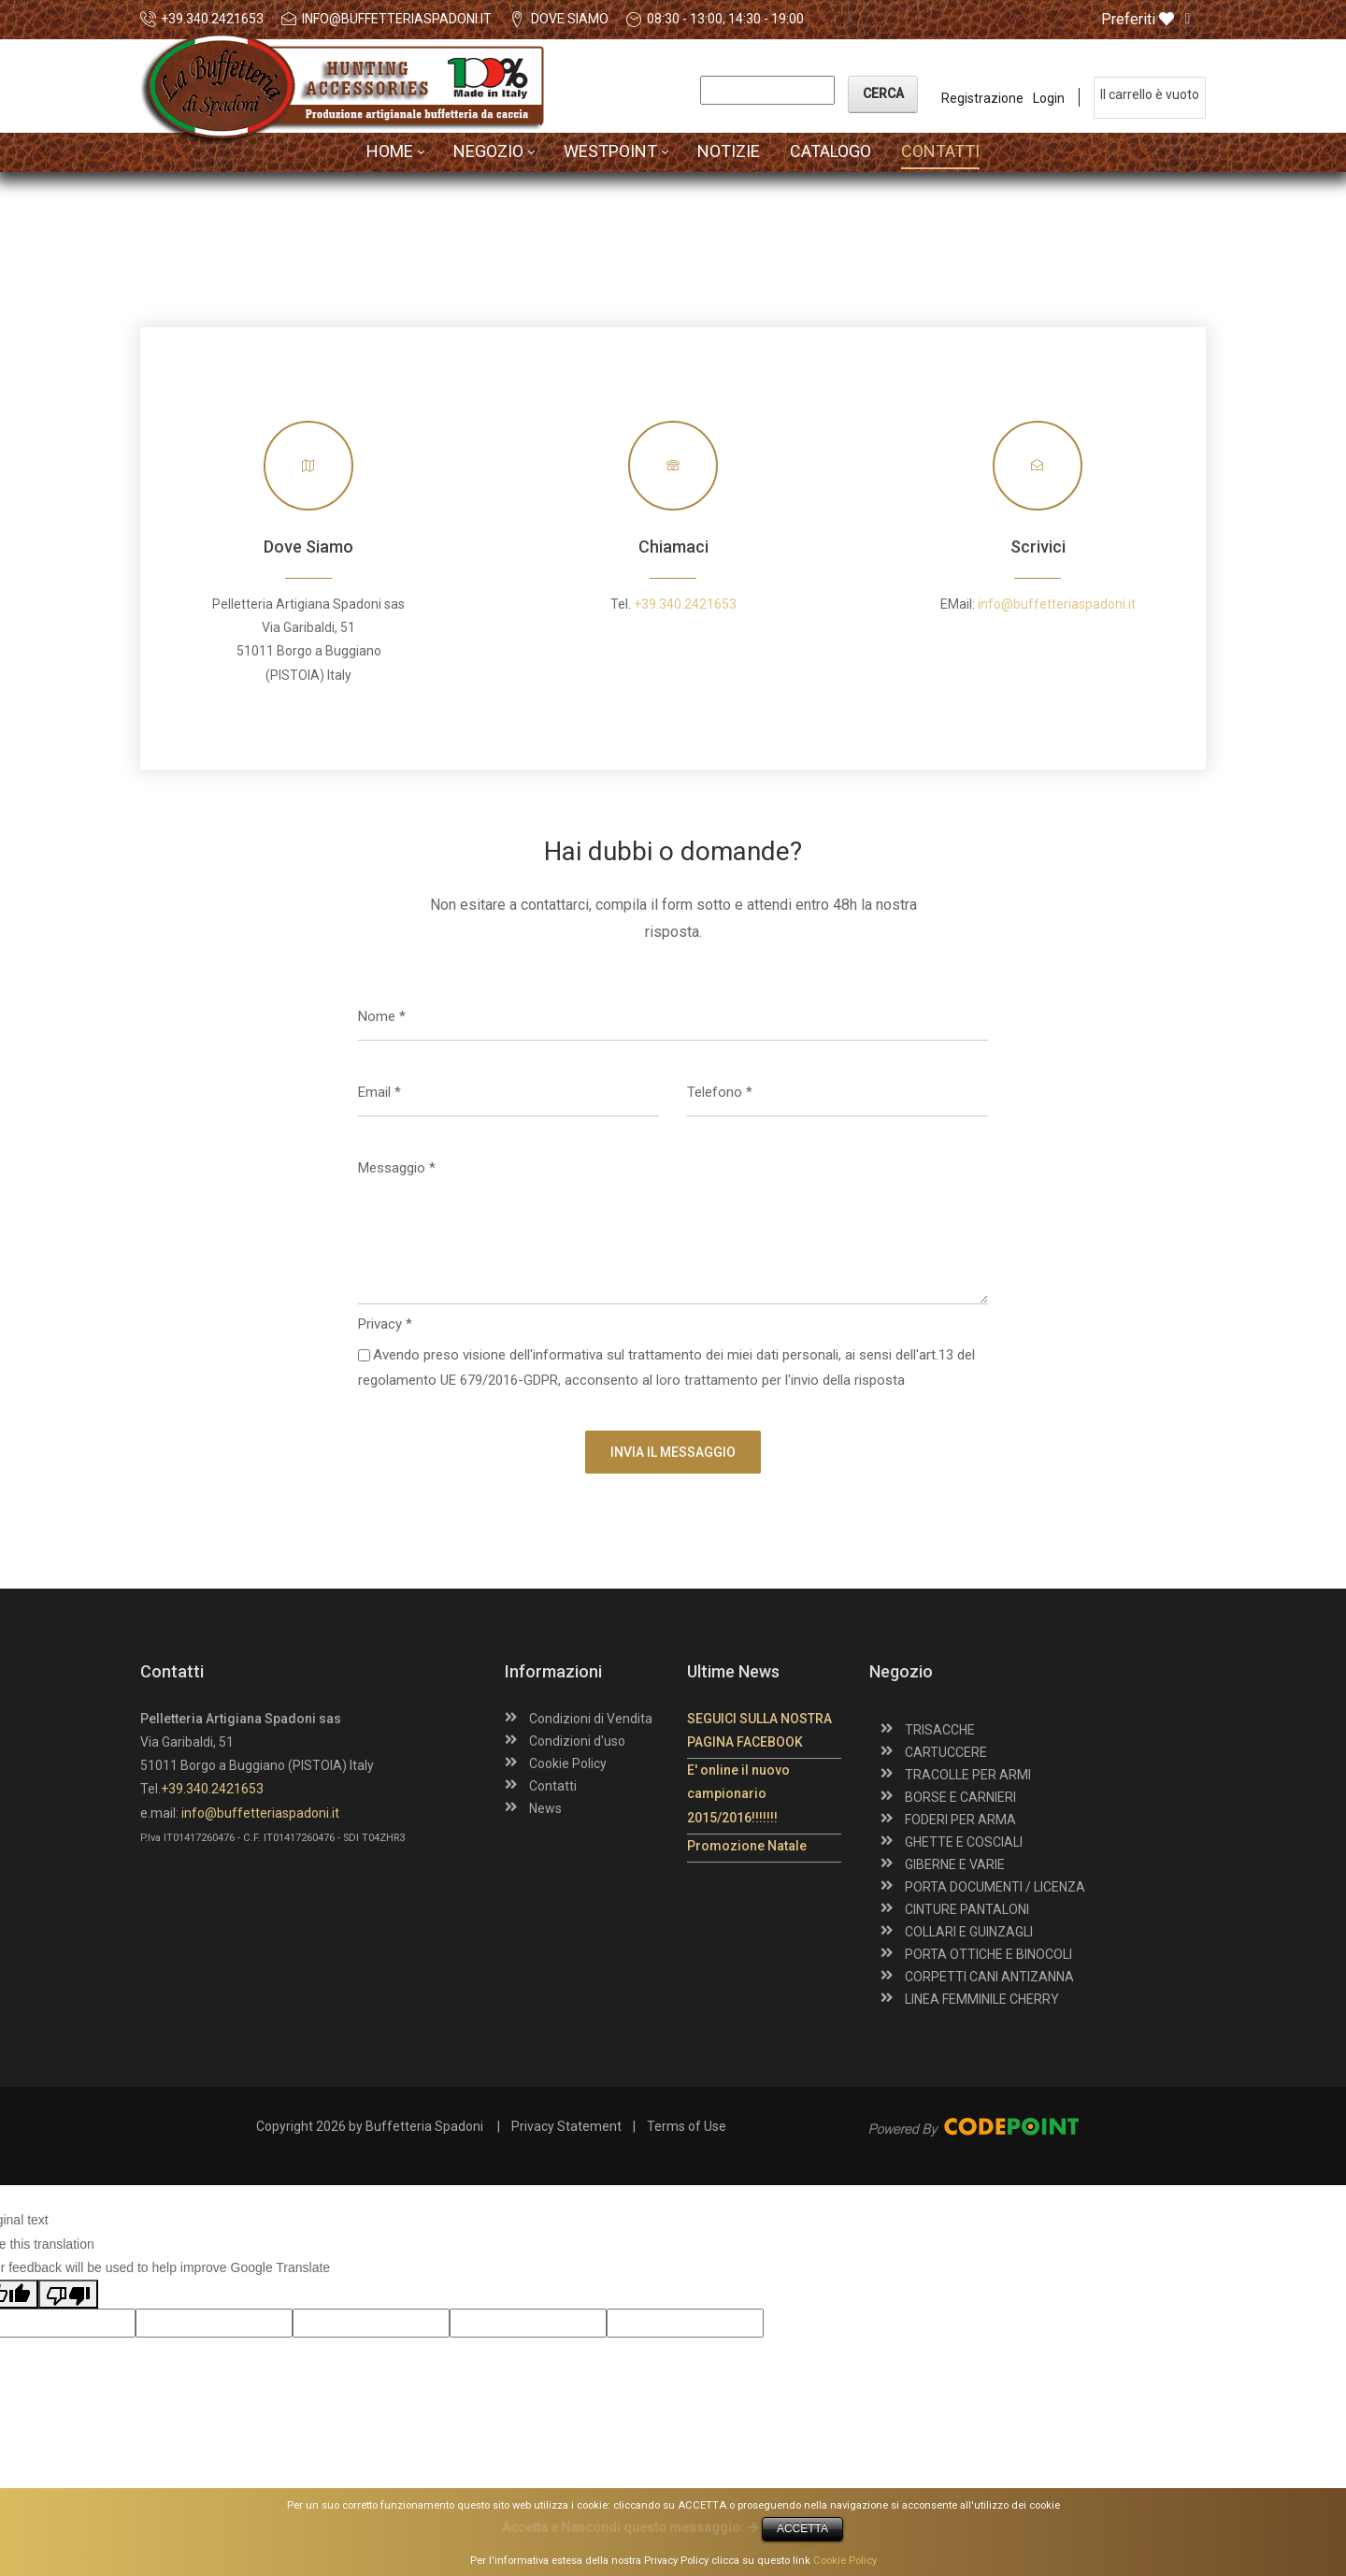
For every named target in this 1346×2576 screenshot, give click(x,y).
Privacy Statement (566, 2126)
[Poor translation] (68, 2294)
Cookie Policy (568, 1763)
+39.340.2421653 (212, 18)
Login (1049, 98)
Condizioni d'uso (577, 1741)
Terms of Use (686, 2126)
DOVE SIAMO (570, 18)
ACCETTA (802, 2528)
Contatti (553, 1785)
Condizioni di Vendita (590, 1718)
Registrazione (982, 98)
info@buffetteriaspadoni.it (397, 18)
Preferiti (1137, 19)
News (545, 1808)
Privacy (385, 1324)
